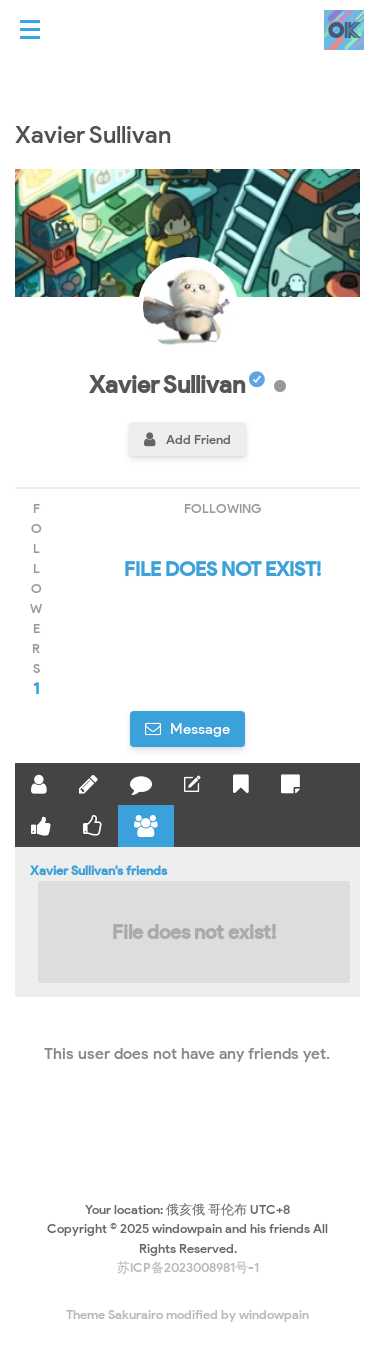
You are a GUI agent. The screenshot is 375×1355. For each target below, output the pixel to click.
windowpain (274, 1314)
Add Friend (198, 439)
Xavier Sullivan (177, 384)
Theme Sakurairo (114, 1314)
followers (36, 600)
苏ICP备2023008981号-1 (188, 1267)
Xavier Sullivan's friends (187, 923)
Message (198, 729)
